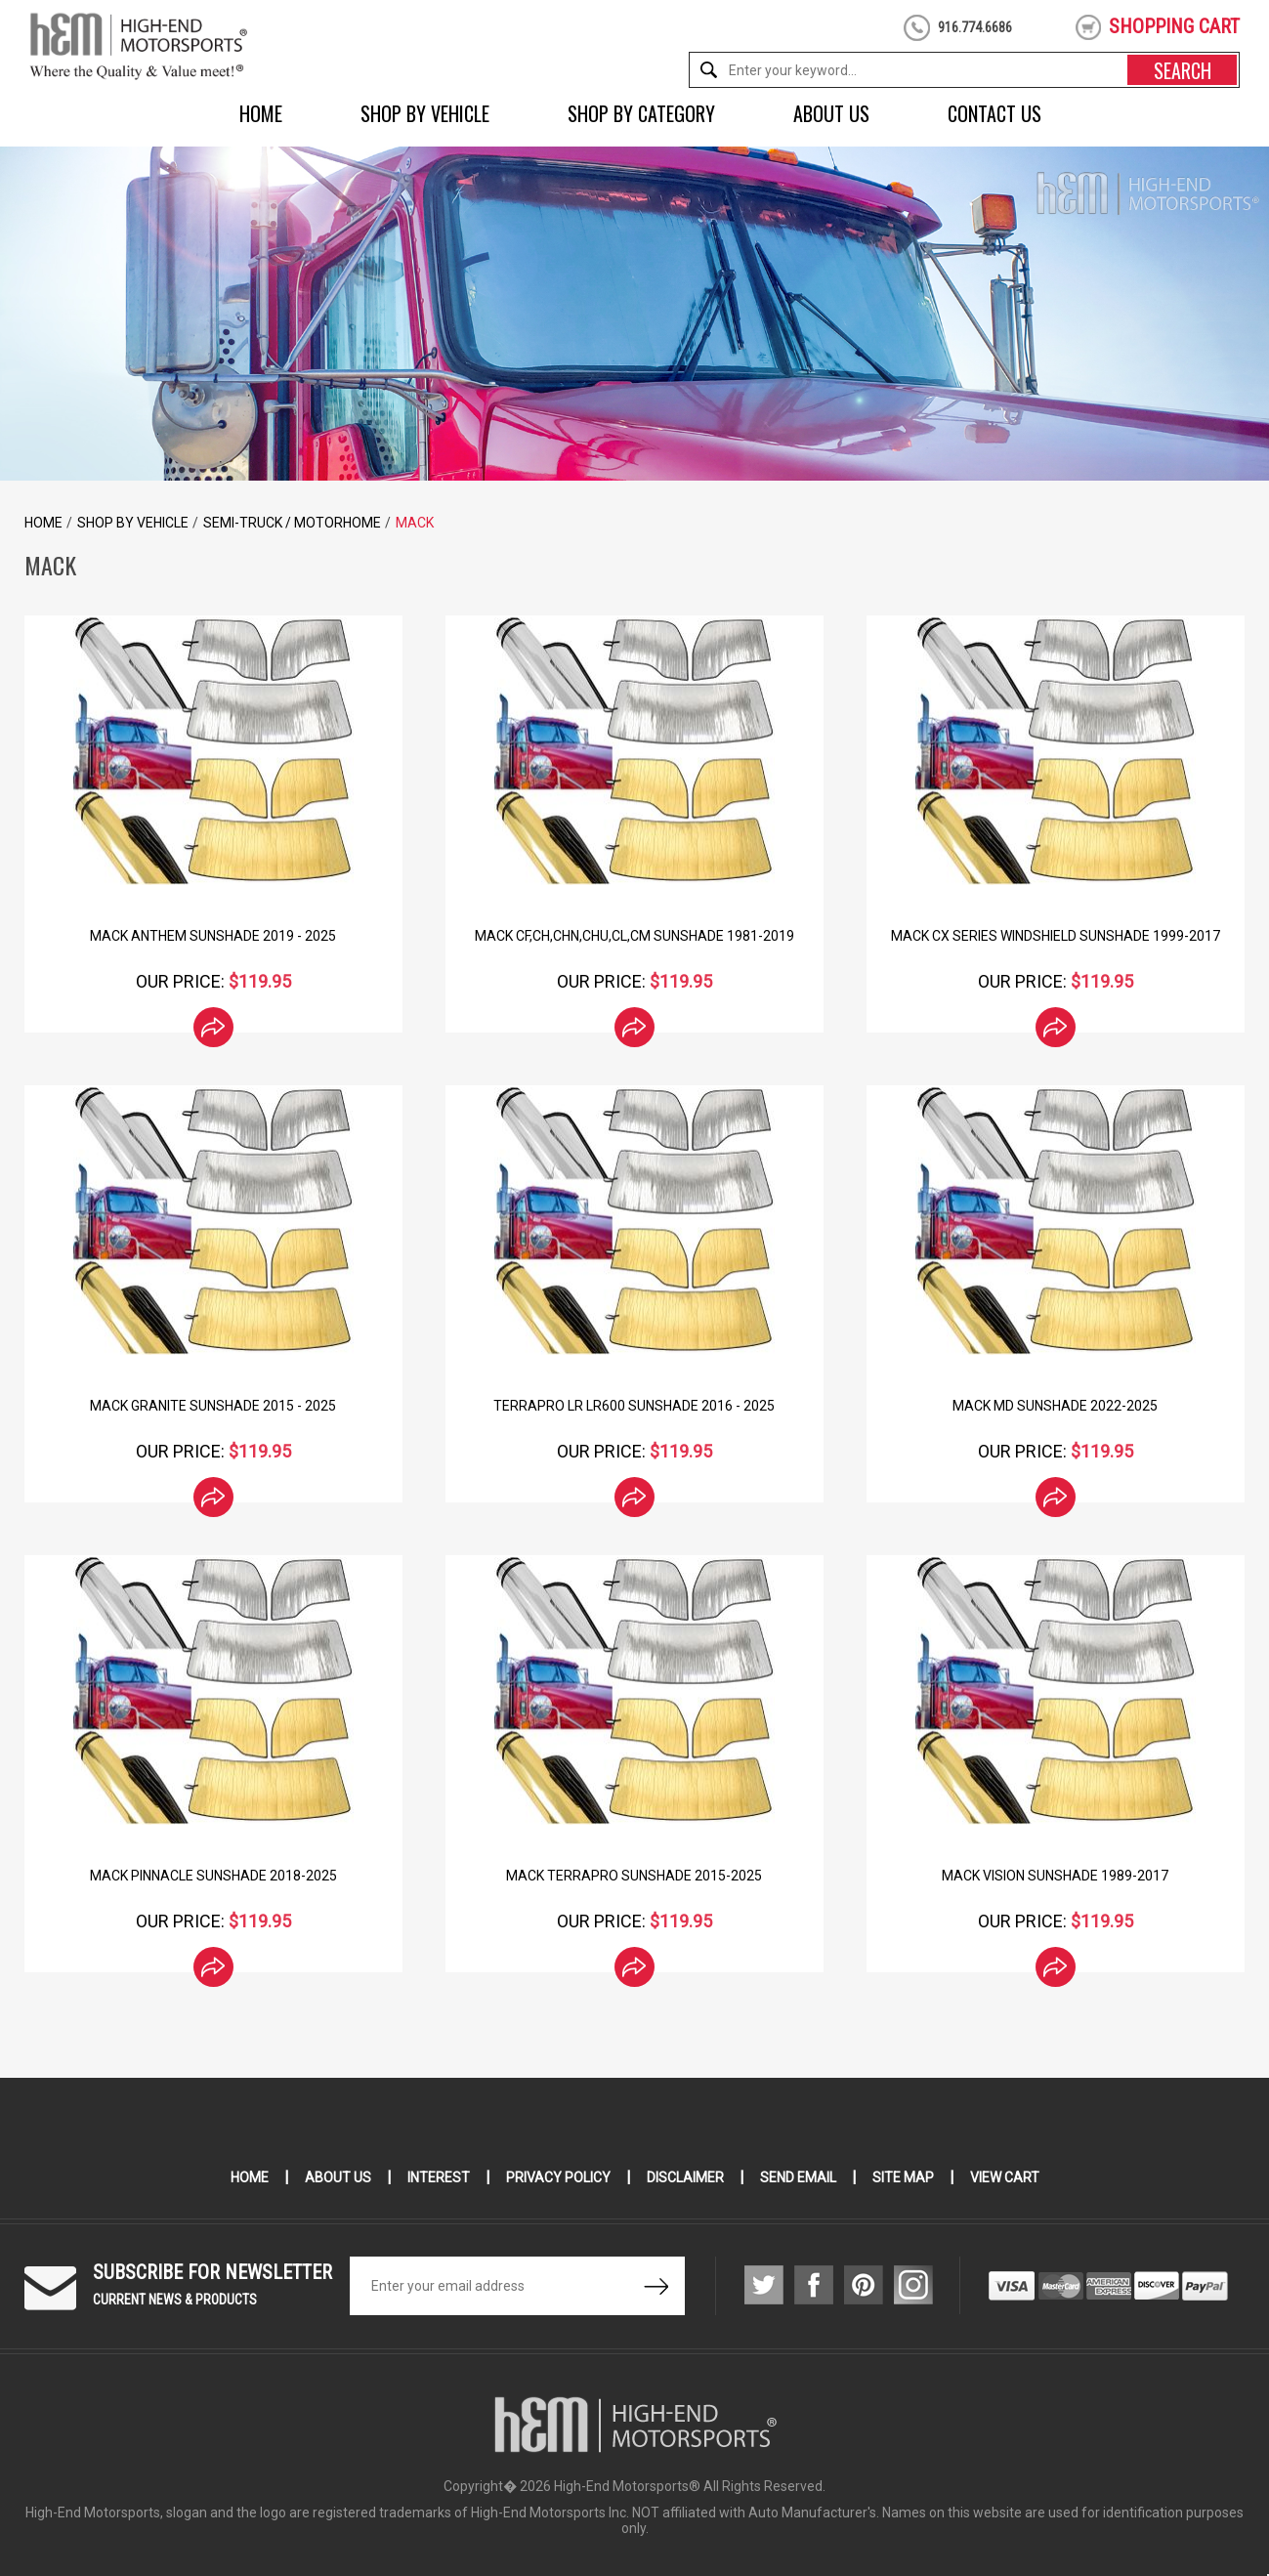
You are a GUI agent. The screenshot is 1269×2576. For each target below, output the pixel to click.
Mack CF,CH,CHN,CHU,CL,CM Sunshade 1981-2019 (634, 936)
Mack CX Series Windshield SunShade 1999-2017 (1055, 936)
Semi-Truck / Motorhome (292, 522)
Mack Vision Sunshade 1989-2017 (1055, 1875)
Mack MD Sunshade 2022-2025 (1055, 1406)
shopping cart (1174, 26)
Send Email (798, 2177)
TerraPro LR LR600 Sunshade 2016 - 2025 (634, 1406)
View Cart (1004, 2177)
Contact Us (994, 113)
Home (260, 113)
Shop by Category (641, 113)
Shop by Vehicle (424, 113)
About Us (831, 113)
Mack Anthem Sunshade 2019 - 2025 (213, 936)
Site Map (903, 2177)
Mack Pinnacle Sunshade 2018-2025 (213, 1875)
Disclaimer (685, 2177)
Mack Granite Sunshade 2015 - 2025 (213, 1406)
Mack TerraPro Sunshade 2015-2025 (634, 1875)
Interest (438, 2177)
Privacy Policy (558, 2177)
